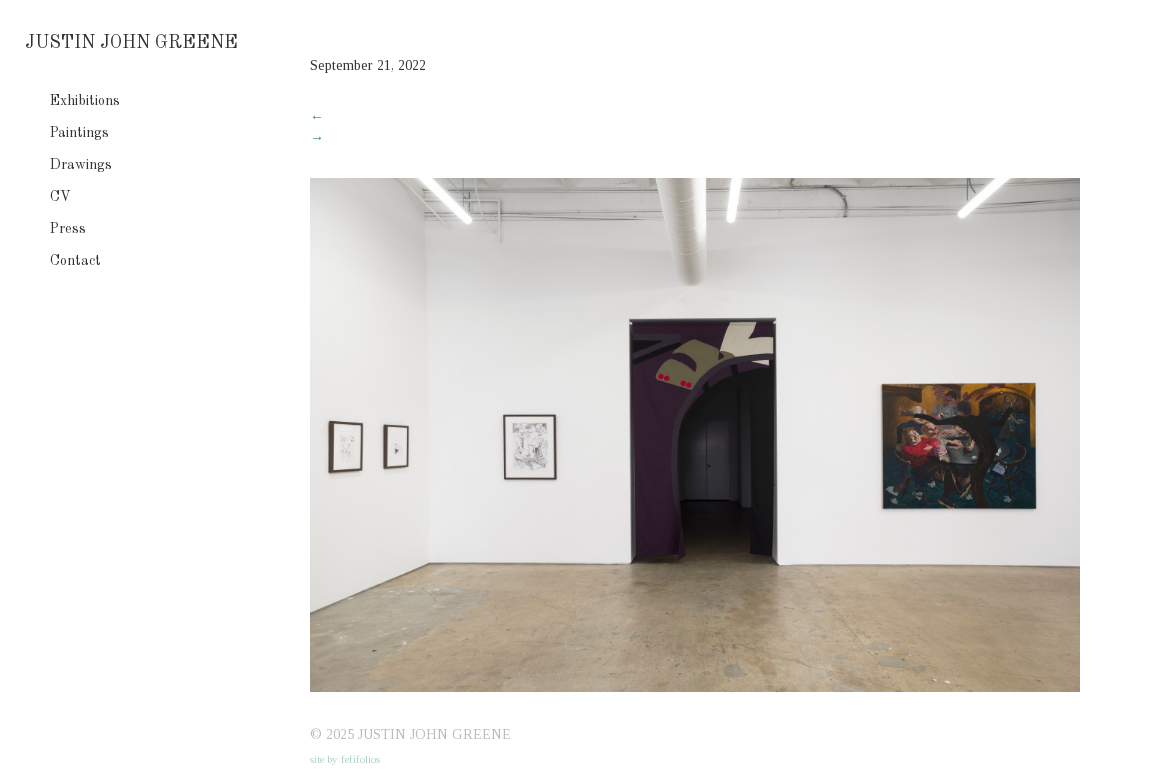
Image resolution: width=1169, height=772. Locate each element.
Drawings (81, 165)
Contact (75, 261)
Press (68, 229)
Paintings (79, 133)
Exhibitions (85, 101)
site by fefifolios (345, 759)
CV (60, 197)
